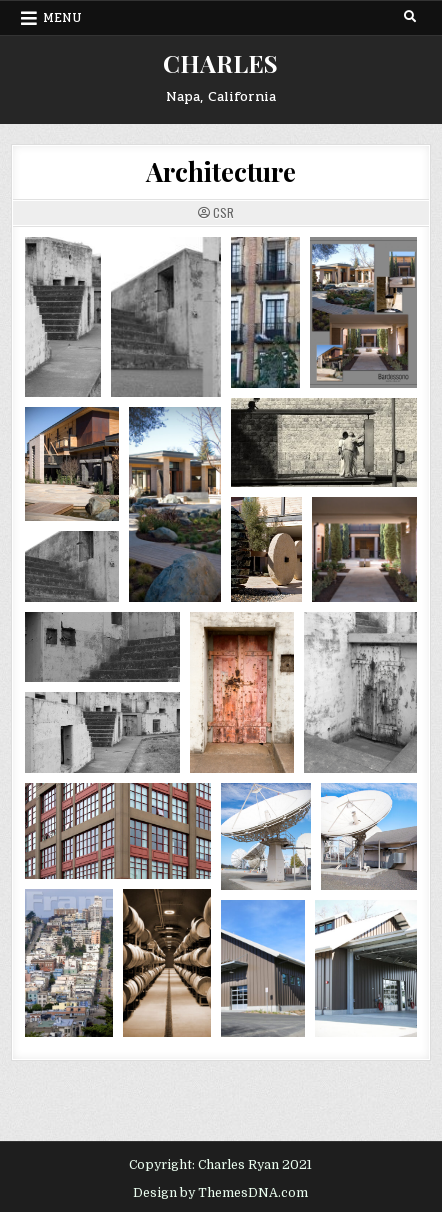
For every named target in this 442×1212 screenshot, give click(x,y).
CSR (223, 213)
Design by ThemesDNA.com (220, 1193)
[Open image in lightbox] (63, 317)
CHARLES (220, 63)
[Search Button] (410, 17)
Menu (62, 18)
